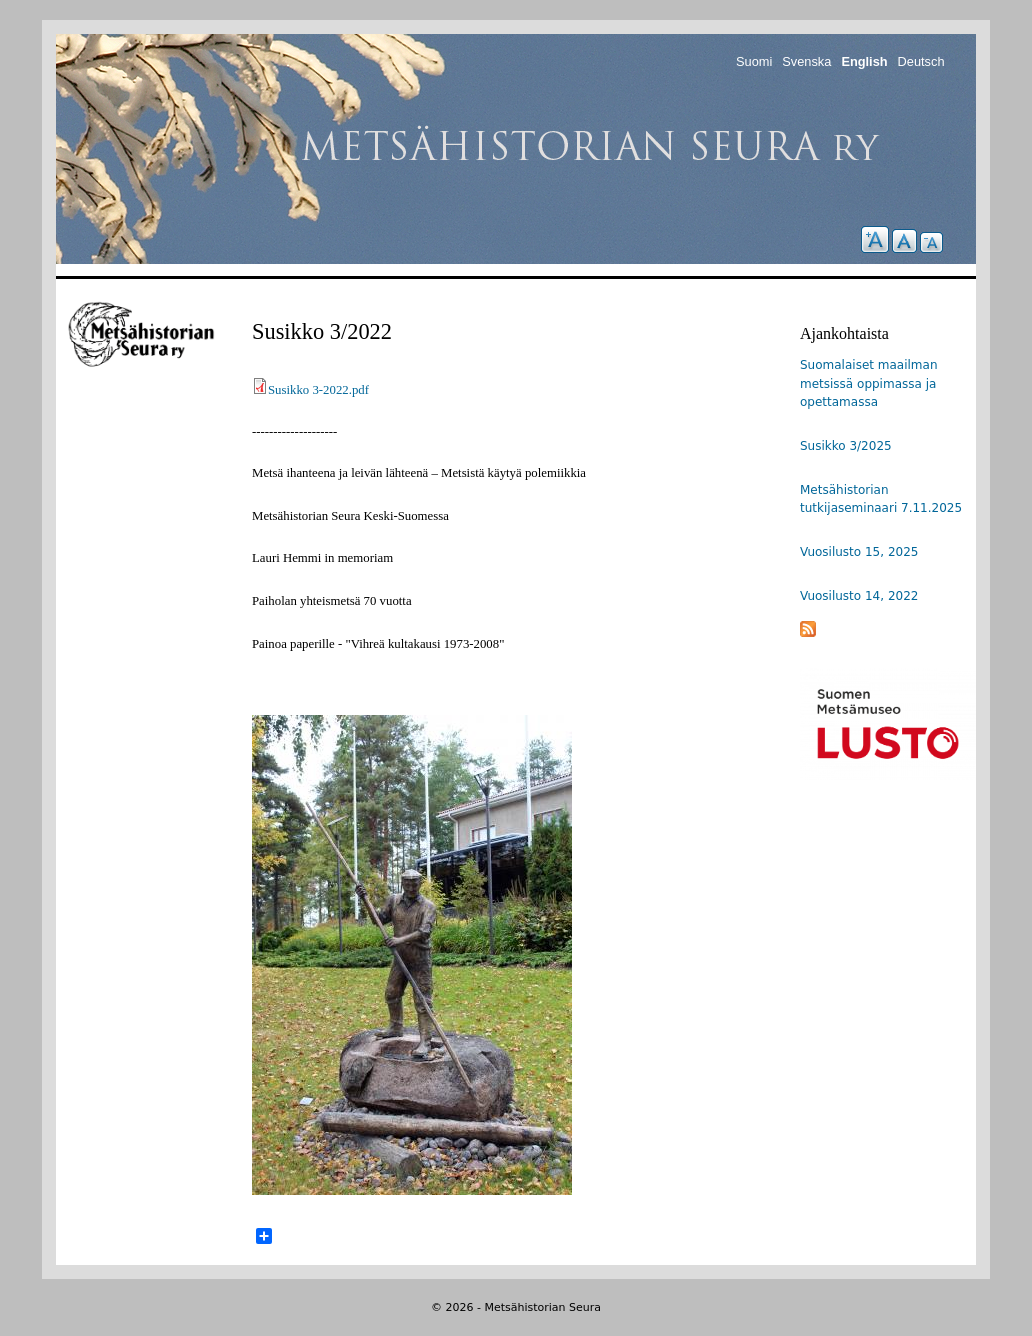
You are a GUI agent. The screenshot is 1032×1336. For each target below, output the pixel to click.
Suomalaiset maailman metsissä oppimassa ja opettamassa (869, 383)
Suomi (754, 61)
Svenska (806, 61)
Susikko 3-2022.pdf (318, 390)
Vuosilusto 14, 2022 (859, 596)
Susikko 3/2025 (846, 446)
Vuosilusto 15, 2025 (859, 552)
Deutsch (921, 61)
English (864, 61)
